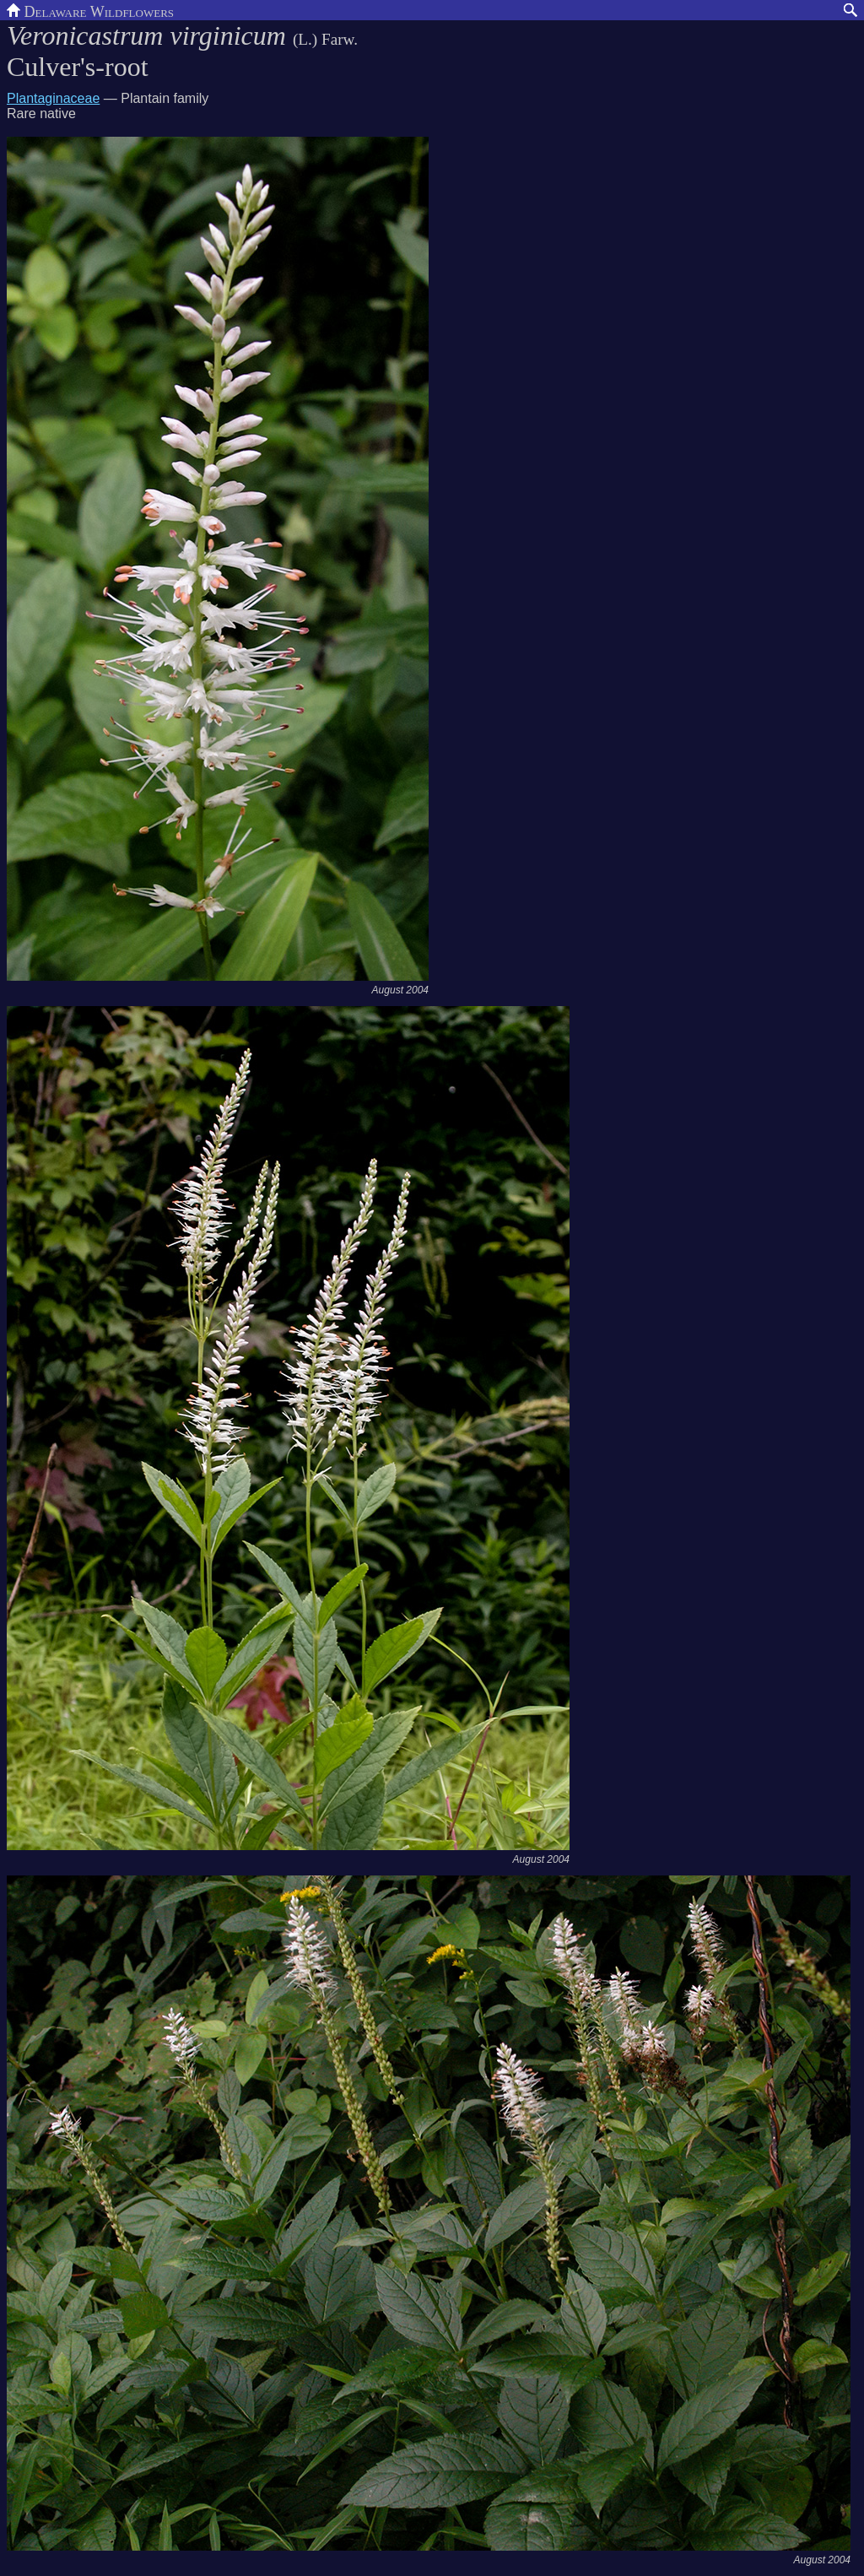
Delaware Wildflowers (90, 10)
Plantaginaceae (53, 98)
